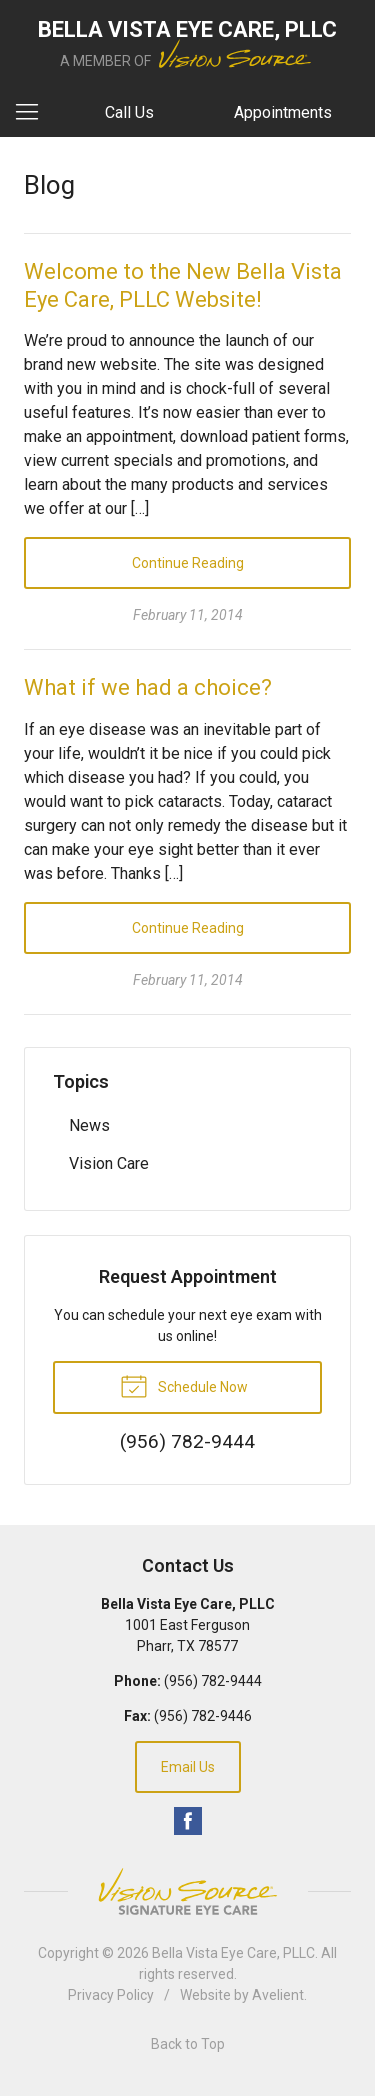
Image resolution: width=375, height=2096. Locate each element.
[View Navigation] (34, 113)
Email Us (188, 1767)
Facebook (188, 1821)
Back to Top (188, 2044)
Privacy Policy (111, 1995)
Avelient (278, 1995)
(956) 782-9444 (213, 1681)
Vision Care (109, 1163)
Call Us (129, 112)
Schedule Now (184, 1385)
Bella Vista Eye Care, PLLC (233, 1953)
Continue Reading (188, 563)
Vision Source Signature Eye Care (188, 1891)
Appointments (283, 112)
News (89, 1125)
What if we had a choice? (148, 687)
